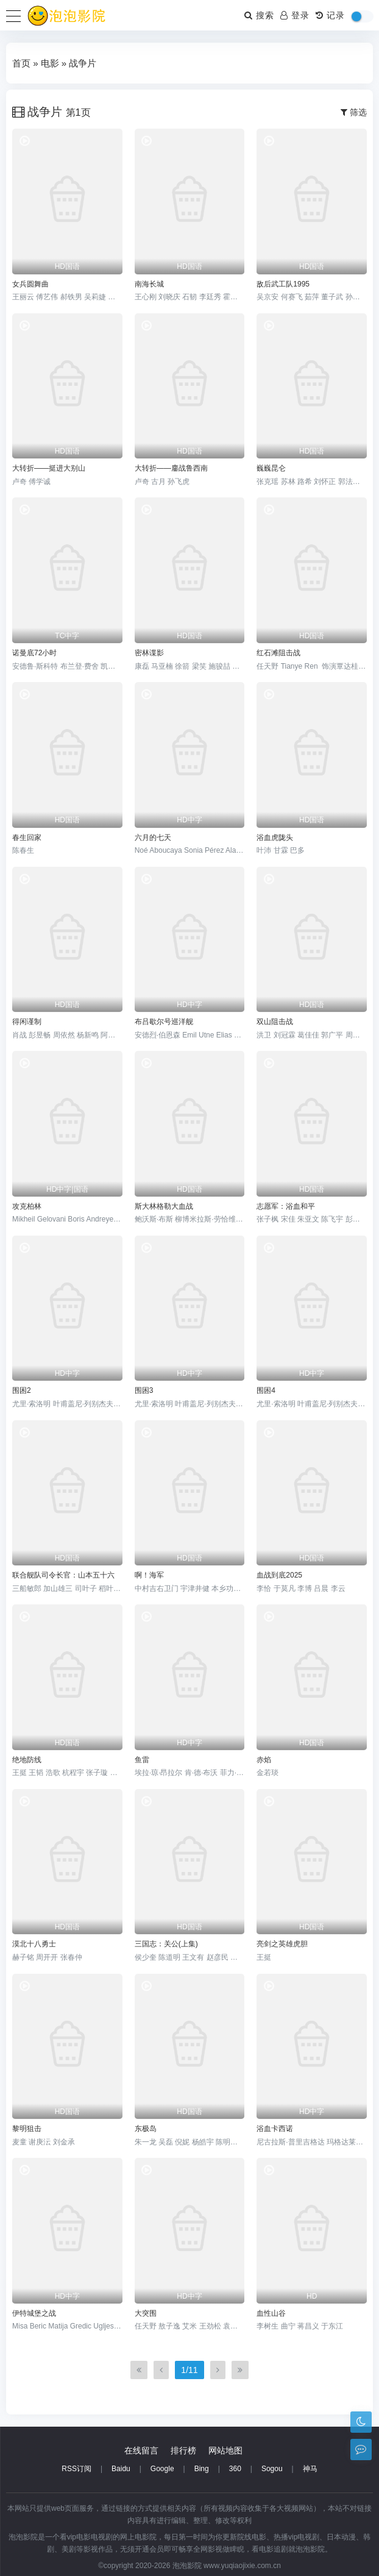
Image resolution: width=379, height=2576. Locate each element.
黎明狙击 (26, 2128)
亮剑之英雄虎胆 (282, 1944)
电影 (50, 63)
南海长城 (149, 284)
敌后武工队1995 (283, 284)
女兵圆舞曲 (30, 284)
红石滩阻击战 (278, 653)
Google (162, 2468)
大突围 (146, 2313)
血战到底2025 (279, 1575)
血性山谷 (271, 2313)
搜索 (259, 15)
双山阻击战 (275, 1021)
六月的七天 (153, 837)
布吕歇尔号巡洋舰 (164, 1021)
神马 (310, 2468)
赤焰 (264, 1760)
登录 (295, 15)
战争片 (82, 63)
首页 (21, 63)
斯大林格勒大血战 (164, 1206)
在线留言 (141, 2450)
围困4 (266, 1390)
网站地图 (225, 2450)
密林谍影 (149, 653)
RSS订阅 (76, 2468)
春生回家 (26, 837)
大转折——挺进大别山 (48, 468)
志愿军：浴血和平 (286, 1206)
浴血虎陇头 (275, 837)
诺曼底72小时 (34, 653)
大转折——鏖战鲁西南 (171, 468)
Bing (201, 2468)
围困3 (144, 1390)
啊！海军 (149, 1575)
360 (235, 2468)
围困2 (21, 1390)
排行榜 (183, 2450)
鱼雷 (142, 1760)
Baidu (121, 2468)
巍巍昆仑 (271, 468)
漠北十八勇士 (34, 1944)
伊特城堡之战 (34, 2313)
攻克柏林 (26, 1206)
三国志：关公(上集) (166, 1944)
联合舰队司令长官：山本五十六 (63, 1575)
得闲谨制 (26, 1021)
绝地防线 (26, 1760)
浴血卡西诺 (275, 2128)
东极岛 (146, 2128)
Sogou (272, 2468)
